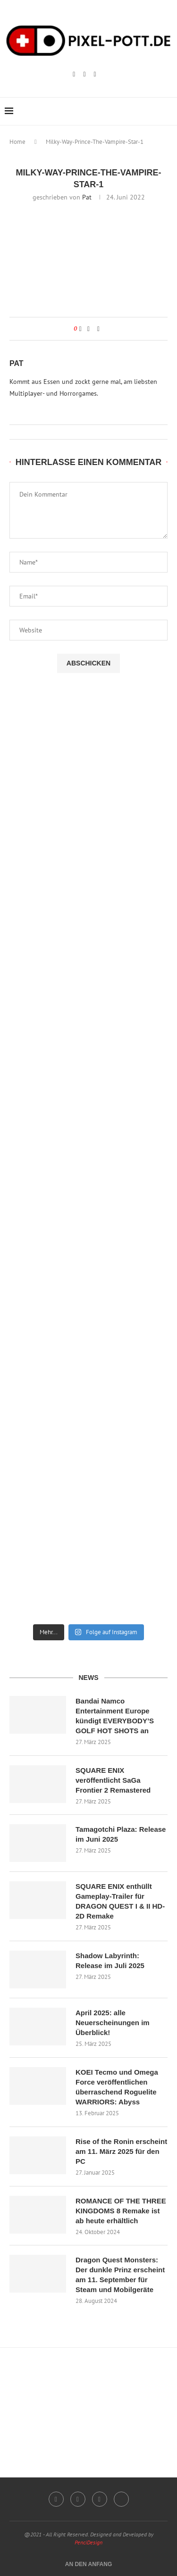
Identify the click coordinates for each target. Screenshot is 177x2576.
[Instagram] (74, 74)
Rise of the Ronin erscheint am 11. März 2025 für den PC (121, 2151)
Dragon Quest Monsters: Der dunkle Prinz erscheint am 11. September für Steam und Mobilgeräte (120, 2274)
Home (17, 142)
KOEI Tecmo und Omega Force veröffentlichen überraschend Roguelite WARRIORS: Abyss (117, 2087)
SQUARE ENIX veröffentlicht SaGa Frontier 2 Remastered (113, 1780)
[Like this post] (80, 328)
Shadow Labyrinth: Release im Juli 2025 (110, 1960)
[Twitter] (121, 2499)
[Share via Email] (98, 328)
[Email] (95, 74)
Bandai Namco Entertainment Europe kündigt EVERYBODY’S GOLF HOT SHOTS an (115, 1716)
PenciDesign (88, 2542)
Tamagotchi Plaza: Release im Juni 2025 (121, 1834)
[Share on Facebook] (88, 328)
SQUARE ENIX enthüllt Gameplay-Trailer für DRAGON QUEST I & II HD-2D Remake (120, 1901)
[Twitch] (84, 74)
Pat (87, 197)
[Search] (167, 111)
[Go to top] (88, 2563)
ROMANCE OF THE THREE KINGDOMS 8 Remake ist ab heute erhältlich (121, 2211)
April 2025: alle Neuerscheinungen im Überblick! (113, 2022)
